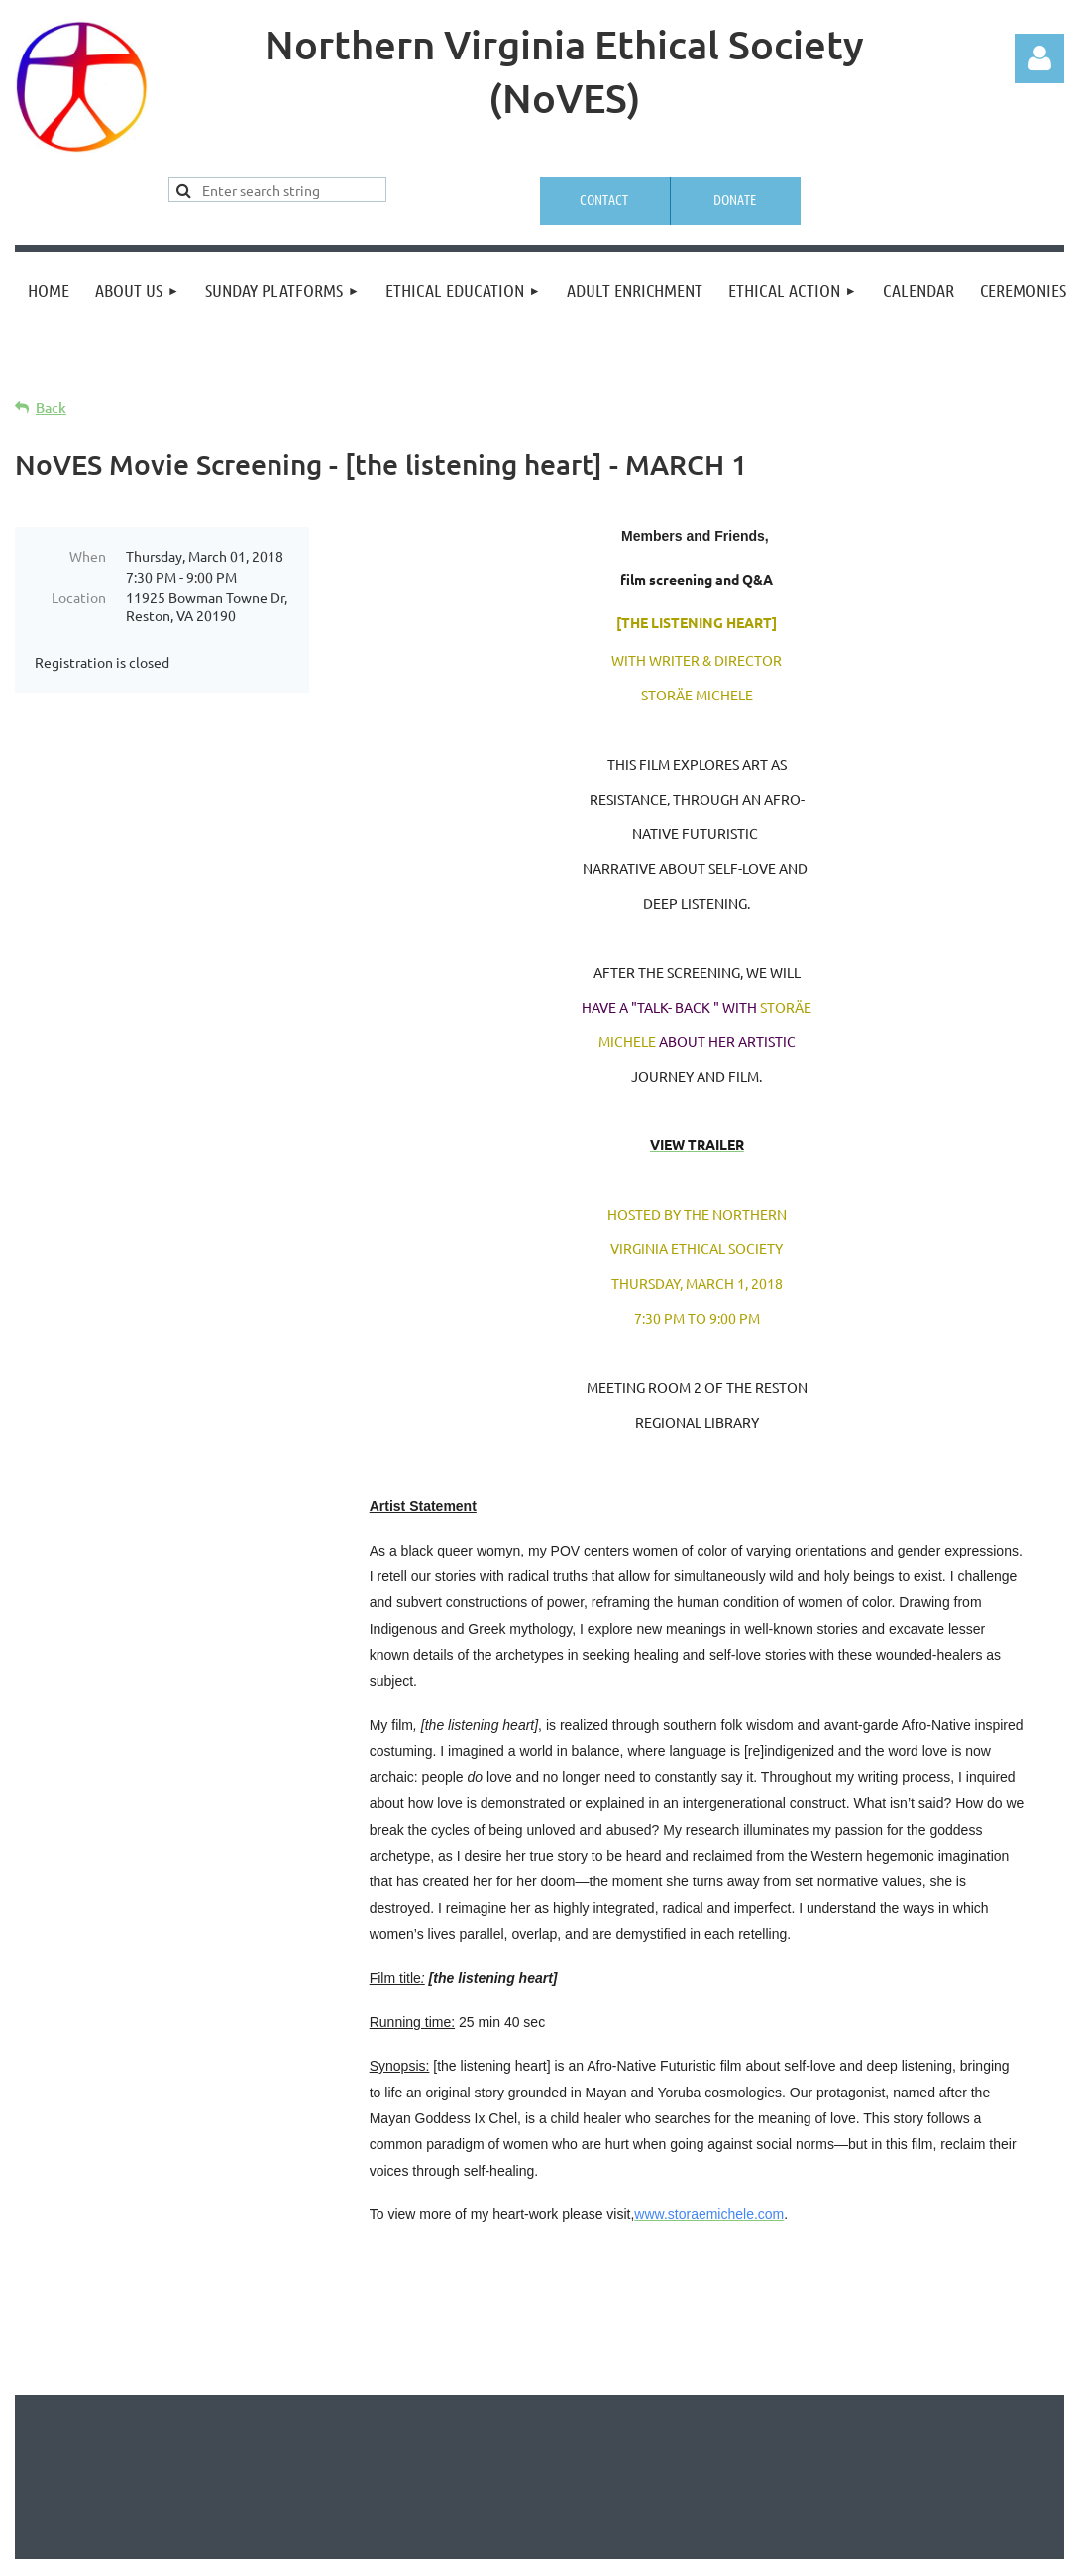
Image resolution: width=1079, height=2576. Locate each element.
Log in (1039, 58)
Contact (604, 199)
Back (51, 407)
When (87, 556)
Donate (734, 199)
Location (79, 597)
